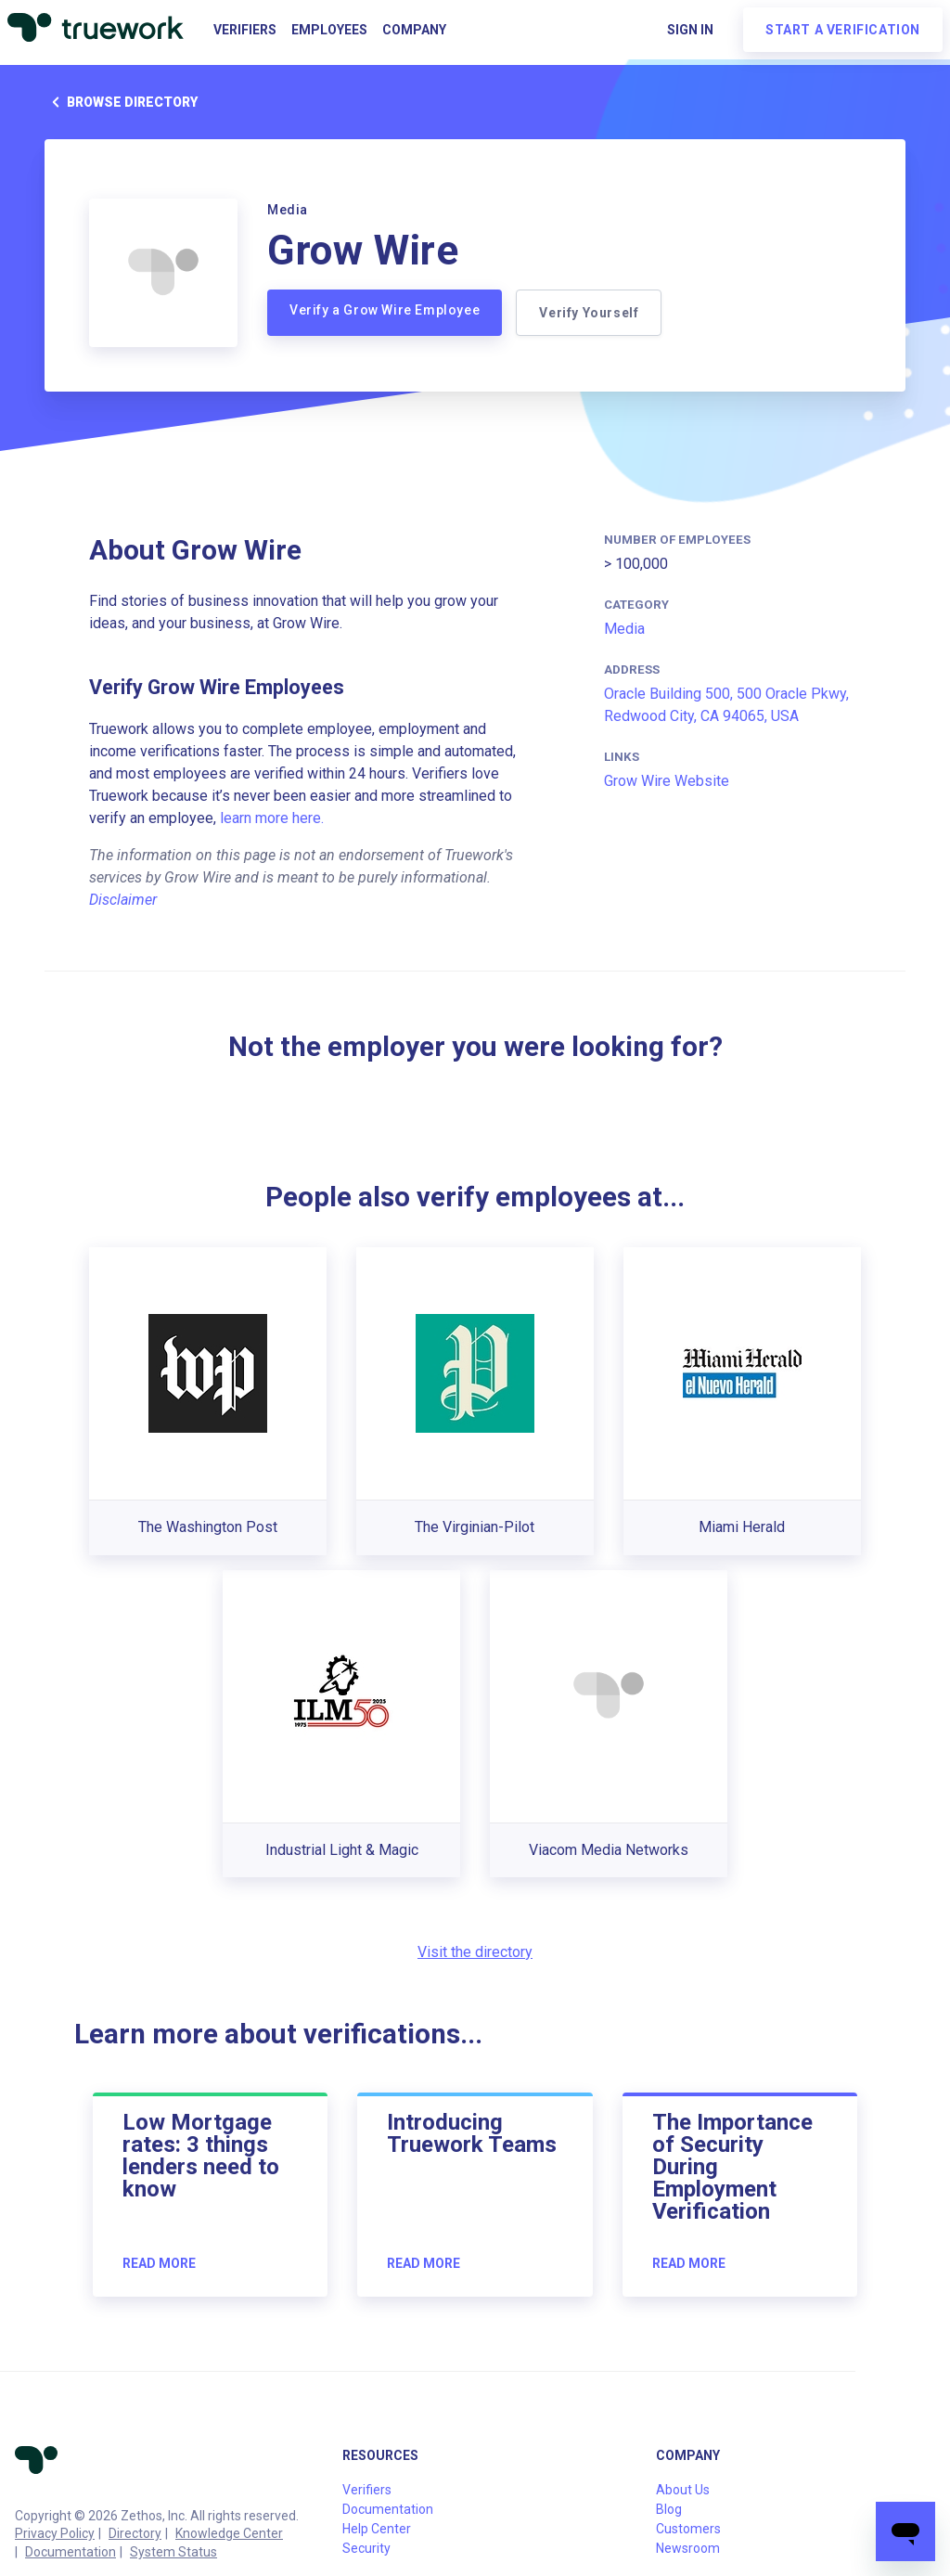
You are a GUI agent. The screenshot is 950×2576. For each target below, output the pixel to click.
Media (624, 629)
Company (414, 29)
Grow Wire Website (666, 781)
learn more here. (272, 818)
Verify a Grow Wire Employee (384, 310)
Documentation (70, 2551)
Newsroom (688, 2548)
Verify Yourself (589, 312)
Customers (688, 2528)
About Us (683, 2489)
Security (366, 2548)
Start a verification (842, 29)
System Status (173, 2551)
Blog (669, 2509)
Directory (135, 2533)
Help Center (376, 2528)
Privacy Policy (55, 2533)
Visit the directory (475, 1952)
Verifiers (244, 29)
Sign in (690, 29)
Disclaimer (123, 899)
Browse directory (121, 102)
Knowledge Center (229, 2533)
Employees (329, 29)
